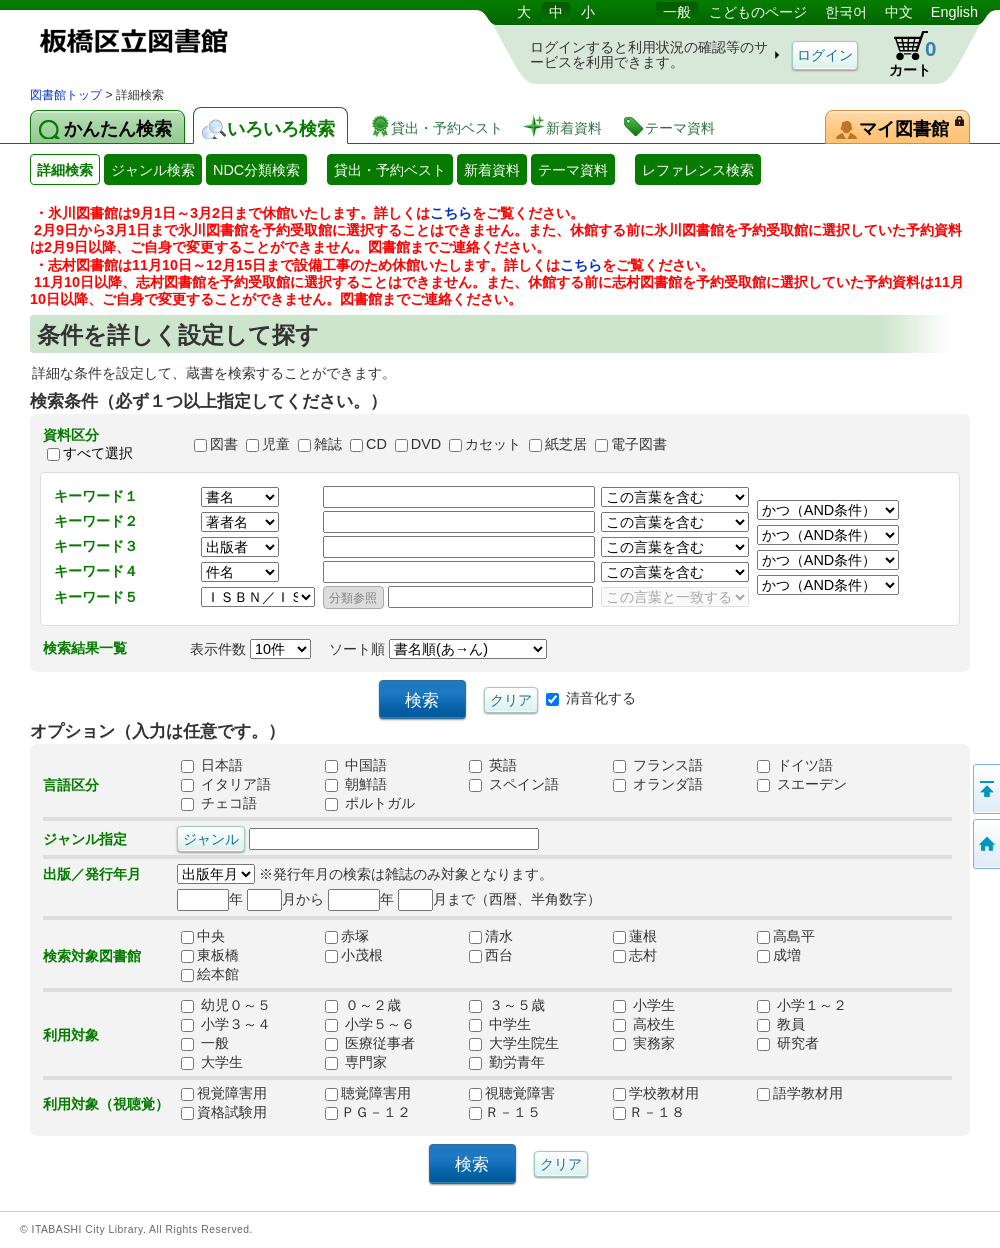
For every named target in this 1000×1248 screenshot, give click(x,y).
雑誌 (328, 444)
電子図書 (639, 444)
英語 (493, 766)
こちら (451, 213)
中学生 (500, 1025)
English (954, 12)
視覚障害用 (224, 1094)
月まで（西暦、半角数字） (499, 899)
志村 (642, 956)
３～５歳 (507, 1006)
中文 (899, 12)
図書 (224, 444)
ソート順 (438, 649)
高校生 (644, 1025)
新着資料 (492, 170)
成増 (786, 956)
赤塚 (354, 937)
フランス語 (658, 766)
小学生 (644, 1006)
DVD (426, 444)
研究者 (788, 1044)
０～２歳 (363, 1006)
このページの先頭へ (985, 789)
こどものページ (758, 12)
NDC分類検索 (256, 170)
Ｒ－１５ (505, 1113)
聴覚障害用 (368, 1094)
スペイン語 (514, 785)
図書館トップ (66, 95)
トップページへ (985, 844)
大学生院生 (514, 1044)
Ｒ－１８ (649, 1113)
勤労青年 (507, 1063)
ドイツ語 (795, 766)
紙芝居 (566, 444)
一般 (677, 12)
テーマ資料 (573, 170)
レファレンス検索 (698, 170)
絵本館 (210, 975)
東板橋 (210, 956)
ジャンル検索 (153, 170)
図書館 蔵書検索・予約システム (240, 42)
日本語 (212, 766)
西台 (498, 956)
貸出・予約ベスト (390, 170)
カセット (493, 444)
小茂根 (354, 956)
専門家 (356, 1063)
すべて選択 (98, 453)
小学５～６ (370, 1025)
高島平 (786, 937)
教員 (781, 1025)
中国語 (356, 766)
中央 (210, 937)
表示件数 (250, 649)
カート (903, 54)
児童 (276, 444)
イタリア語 (226, 785)
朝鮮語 (356, 785)
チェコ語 (219, 804)
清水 (498, 937)
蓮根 (642, 937)
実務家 (644, 1044)
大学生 (212, 1063)
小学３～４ (226, 1025)
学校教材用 (656, 1094)
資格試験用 (224, 1113)
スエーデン (802, 785)
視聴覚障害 (512, 1094)
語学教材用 (800, 1094)
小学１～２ (802, 1006)
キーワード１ (96, 496)
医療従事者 (370, 1044)
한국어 (846, 12)
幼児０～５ (226, 1006)
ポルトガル (370, 804)
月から (285, 899)
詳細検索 (65, 170)
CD (376, 444)
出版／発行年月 (92, 874)
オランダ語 (658, 785)
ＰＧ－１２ (368, 1113)
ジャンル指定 (85, 839)
